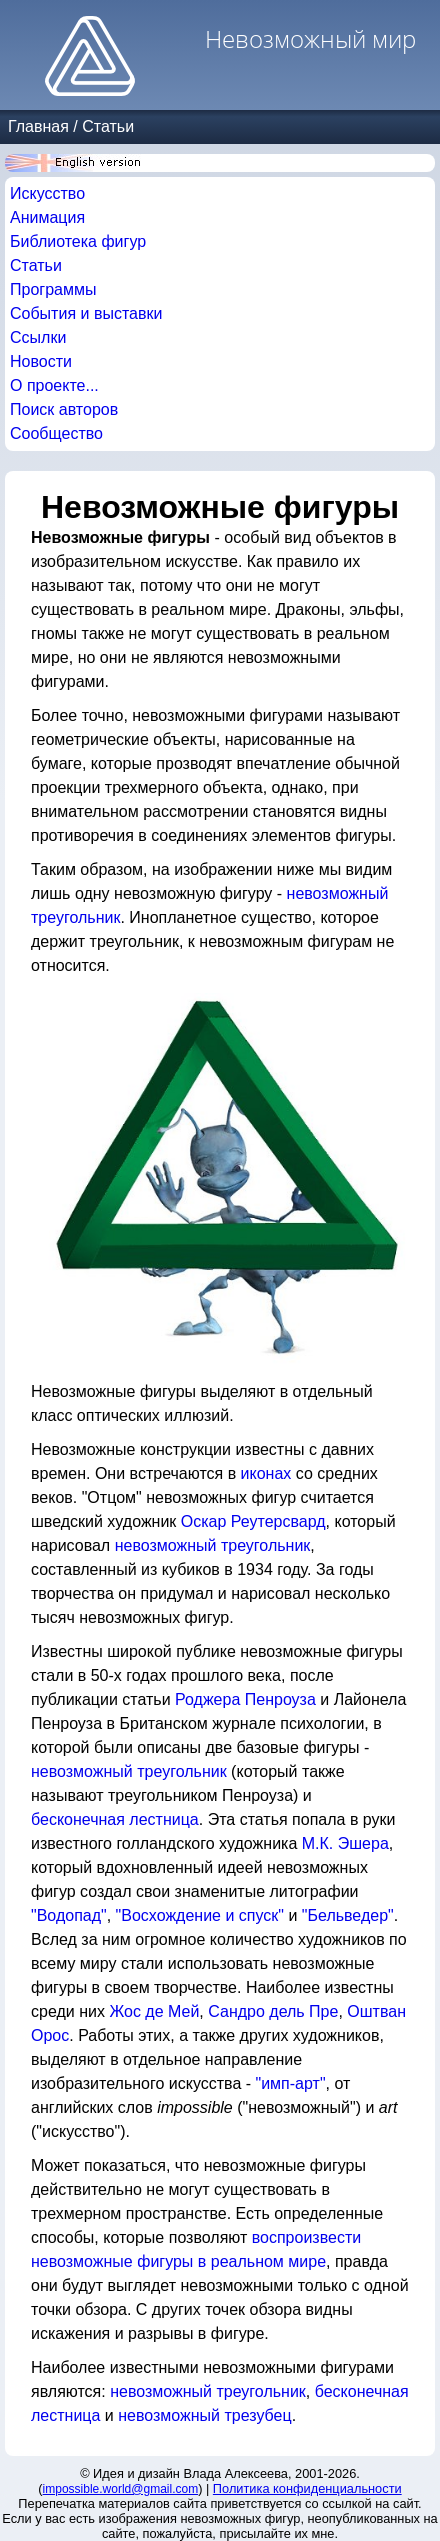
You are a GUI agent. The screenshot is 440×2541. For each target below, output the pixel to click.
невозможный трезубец (204, 2415)
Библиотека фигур (78, 241)
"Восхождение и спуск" (200, 1915)
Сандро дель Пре (273, 2011)
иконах (266, 1473)
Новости (41, 361)
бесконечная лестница (115, 1819)
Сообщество (56, 433)
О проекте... (54, 385)
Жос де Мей (154, 2011)
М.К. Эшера (345, 1843)
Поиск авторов (64, 409)
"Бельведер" (348, 1915)
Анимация (47, 217)
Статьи (108, 126)
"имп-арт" (291, 2083)
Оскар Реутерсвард (253, 1521)
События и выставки (86, 313)
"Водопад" (69, 1915)
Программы (53, 289)
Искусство (47, 193)
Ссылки (38, 337)
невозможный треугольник (213, 1545)
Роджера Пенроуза (245, 1699)
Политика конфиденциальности (307, 2488)
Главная (38, 126)
